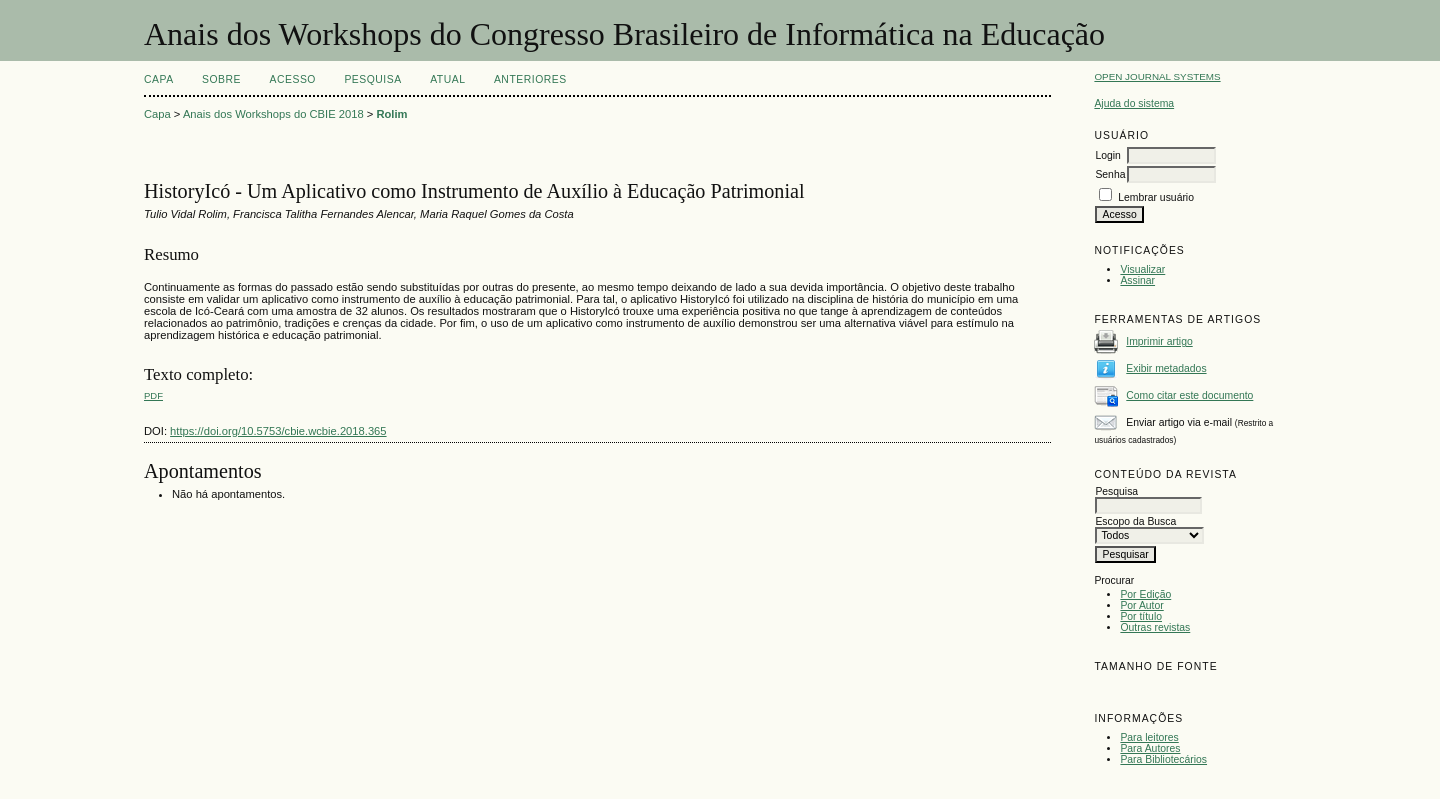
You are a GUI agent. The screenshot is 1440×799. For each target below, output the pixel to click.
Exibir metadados (1166, 368)
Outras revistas (1155, 627)
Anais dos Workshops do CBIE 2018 (273, 114)
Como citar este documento (1189, 395)
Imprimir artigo (1159, 341)
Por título (1141, 616)
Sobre (221, 79)
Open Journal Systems (1157, 76)
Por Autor (1141, 605)
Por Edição (1145, 594)
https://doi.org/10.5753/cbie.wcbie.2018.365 (278, 431)
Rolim (391, 114)
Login (1107, 155)
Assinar (1137, 280)
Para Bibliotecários (1163, 759)
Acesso (293, 79)
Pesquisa (372, 79)
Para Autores (1150, 748)
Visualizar (1142, 269)
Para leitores (1149, 737)
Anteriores (530, 79)
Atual (447, 79)
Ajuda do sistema (1134, 103)
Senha (1110, 174)
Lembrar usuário (1156, 197)
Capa (159, 79)
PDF (153, 395)
